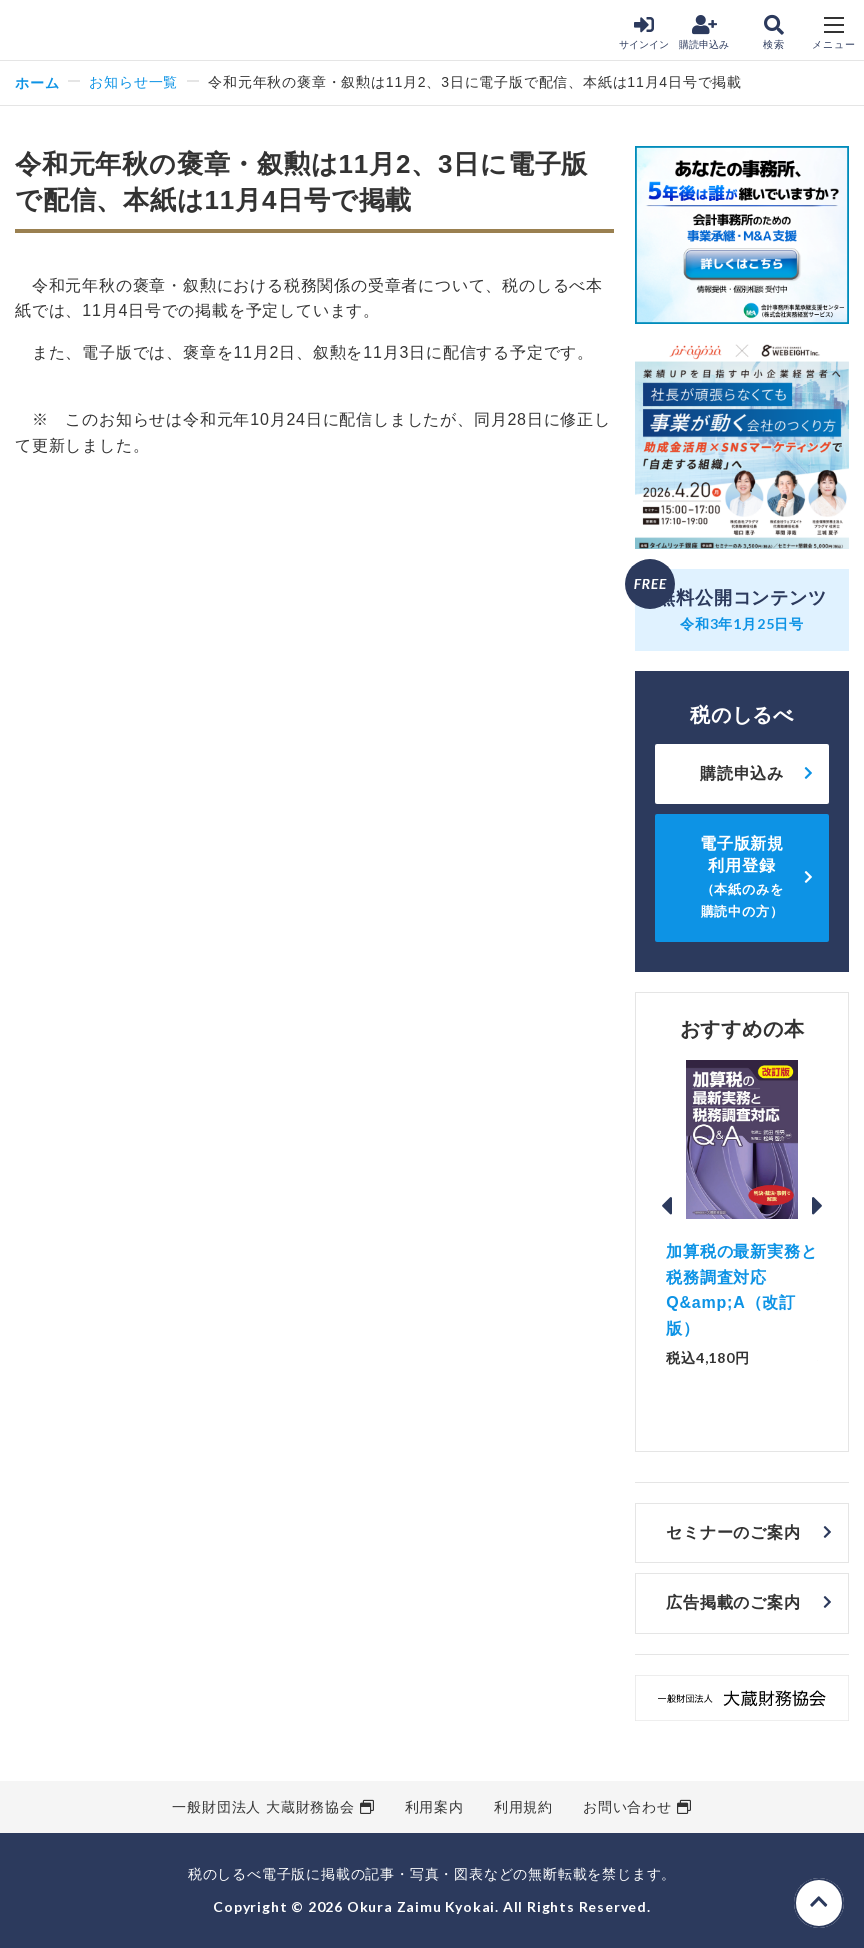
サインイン (644, 32)
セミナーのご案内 (733, 1532)
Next (818, 1206)
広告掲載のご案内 (733, 1602)
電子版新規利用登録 (742, 877)
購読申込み (704, 32)
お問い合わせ (627, 1807)
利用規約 (523, 1807)
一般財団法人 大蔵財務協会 (263, 1807)
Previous (666, 1206)
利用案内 (434, 1807)
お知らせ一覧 (133, 82)
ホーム (37, 82)
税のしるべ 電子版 (59, 31)
